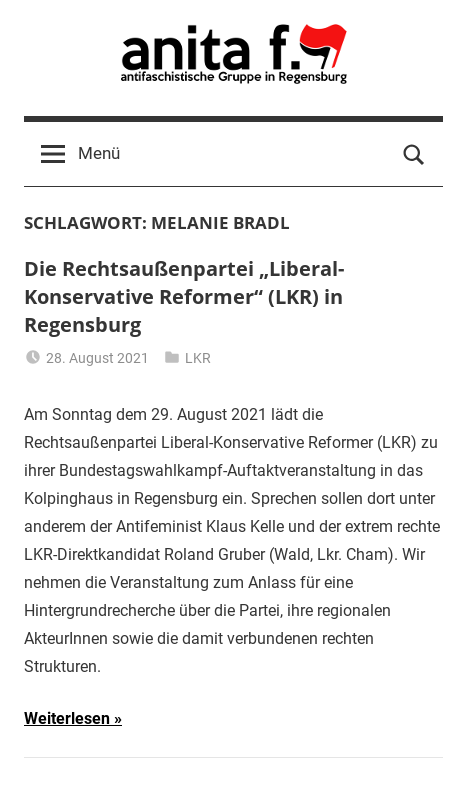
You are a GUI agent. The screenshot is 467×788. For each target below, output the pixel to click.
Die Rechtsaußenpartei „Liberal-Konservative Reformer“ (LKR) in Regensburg (184, 296)
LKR (198, 358)
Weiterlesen (67, 718)
